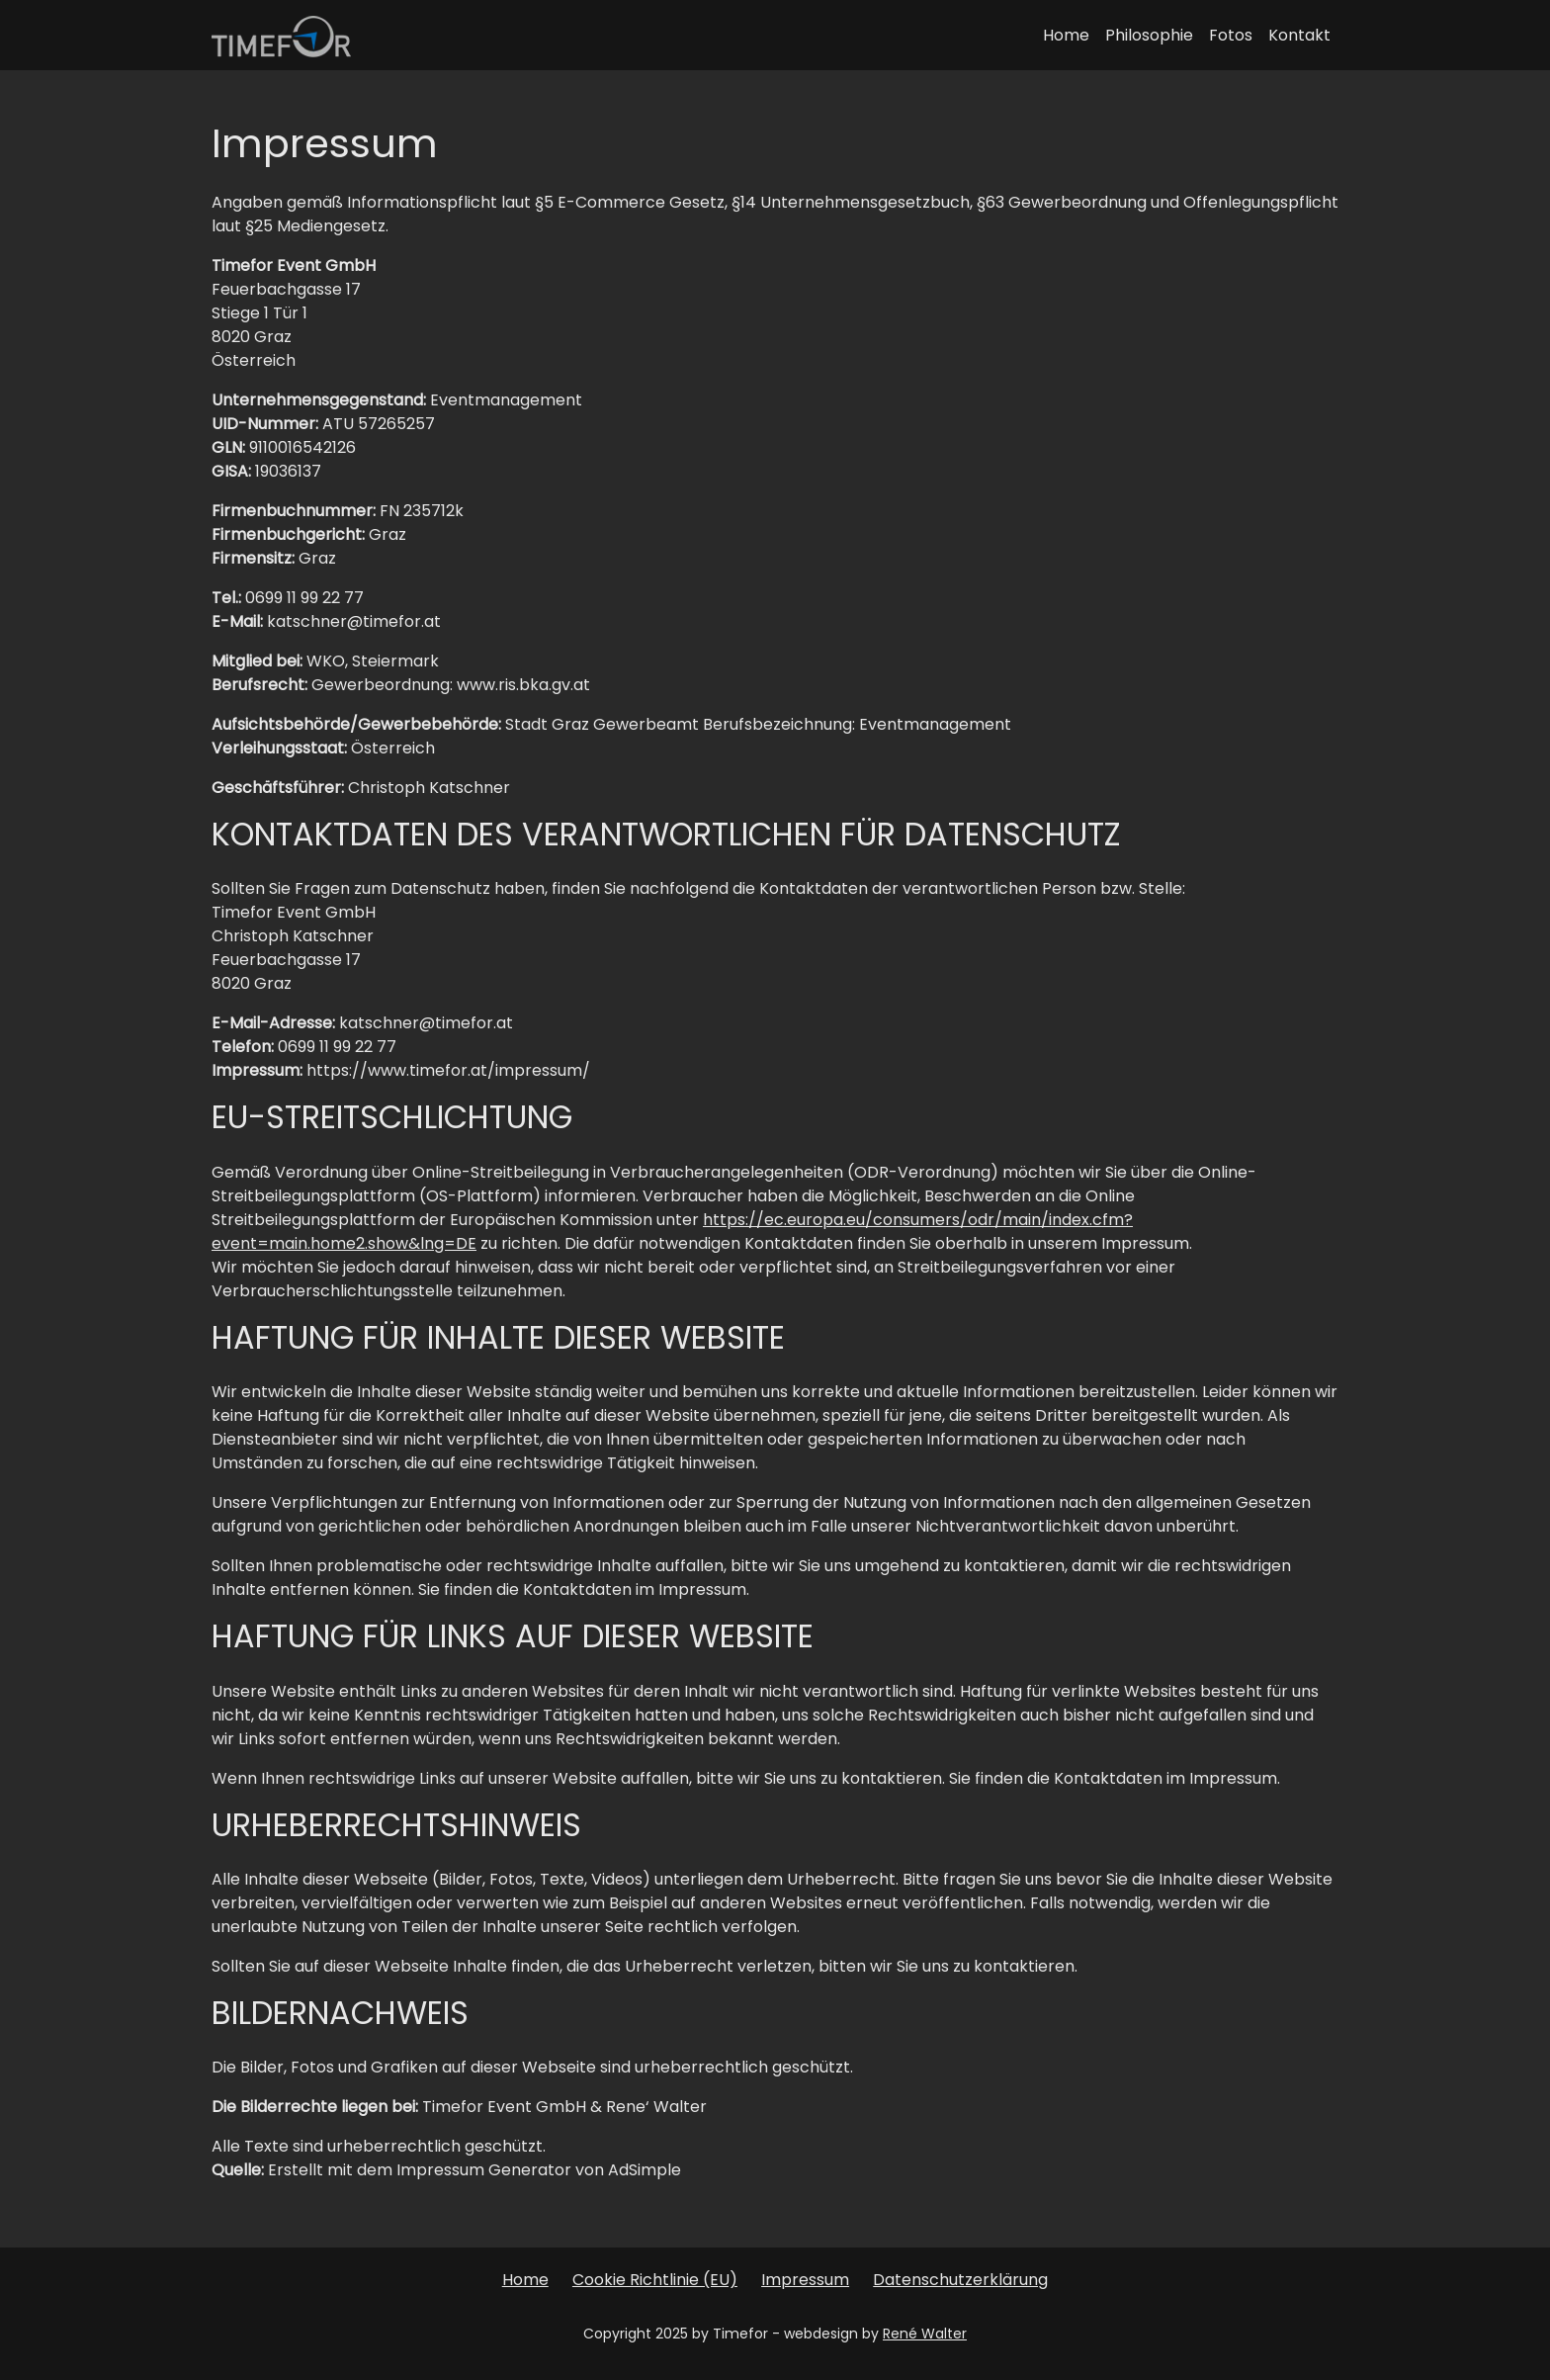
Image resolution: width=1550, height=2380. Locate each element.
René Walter (925, 2333)
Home (1066, 35)
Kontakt (1299, 35)
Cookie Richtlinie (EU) (654, 2279)
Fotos (1230, 35)
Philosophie (1149, 35)
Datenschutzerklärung (960, 2279)
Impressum (805, 2279)
